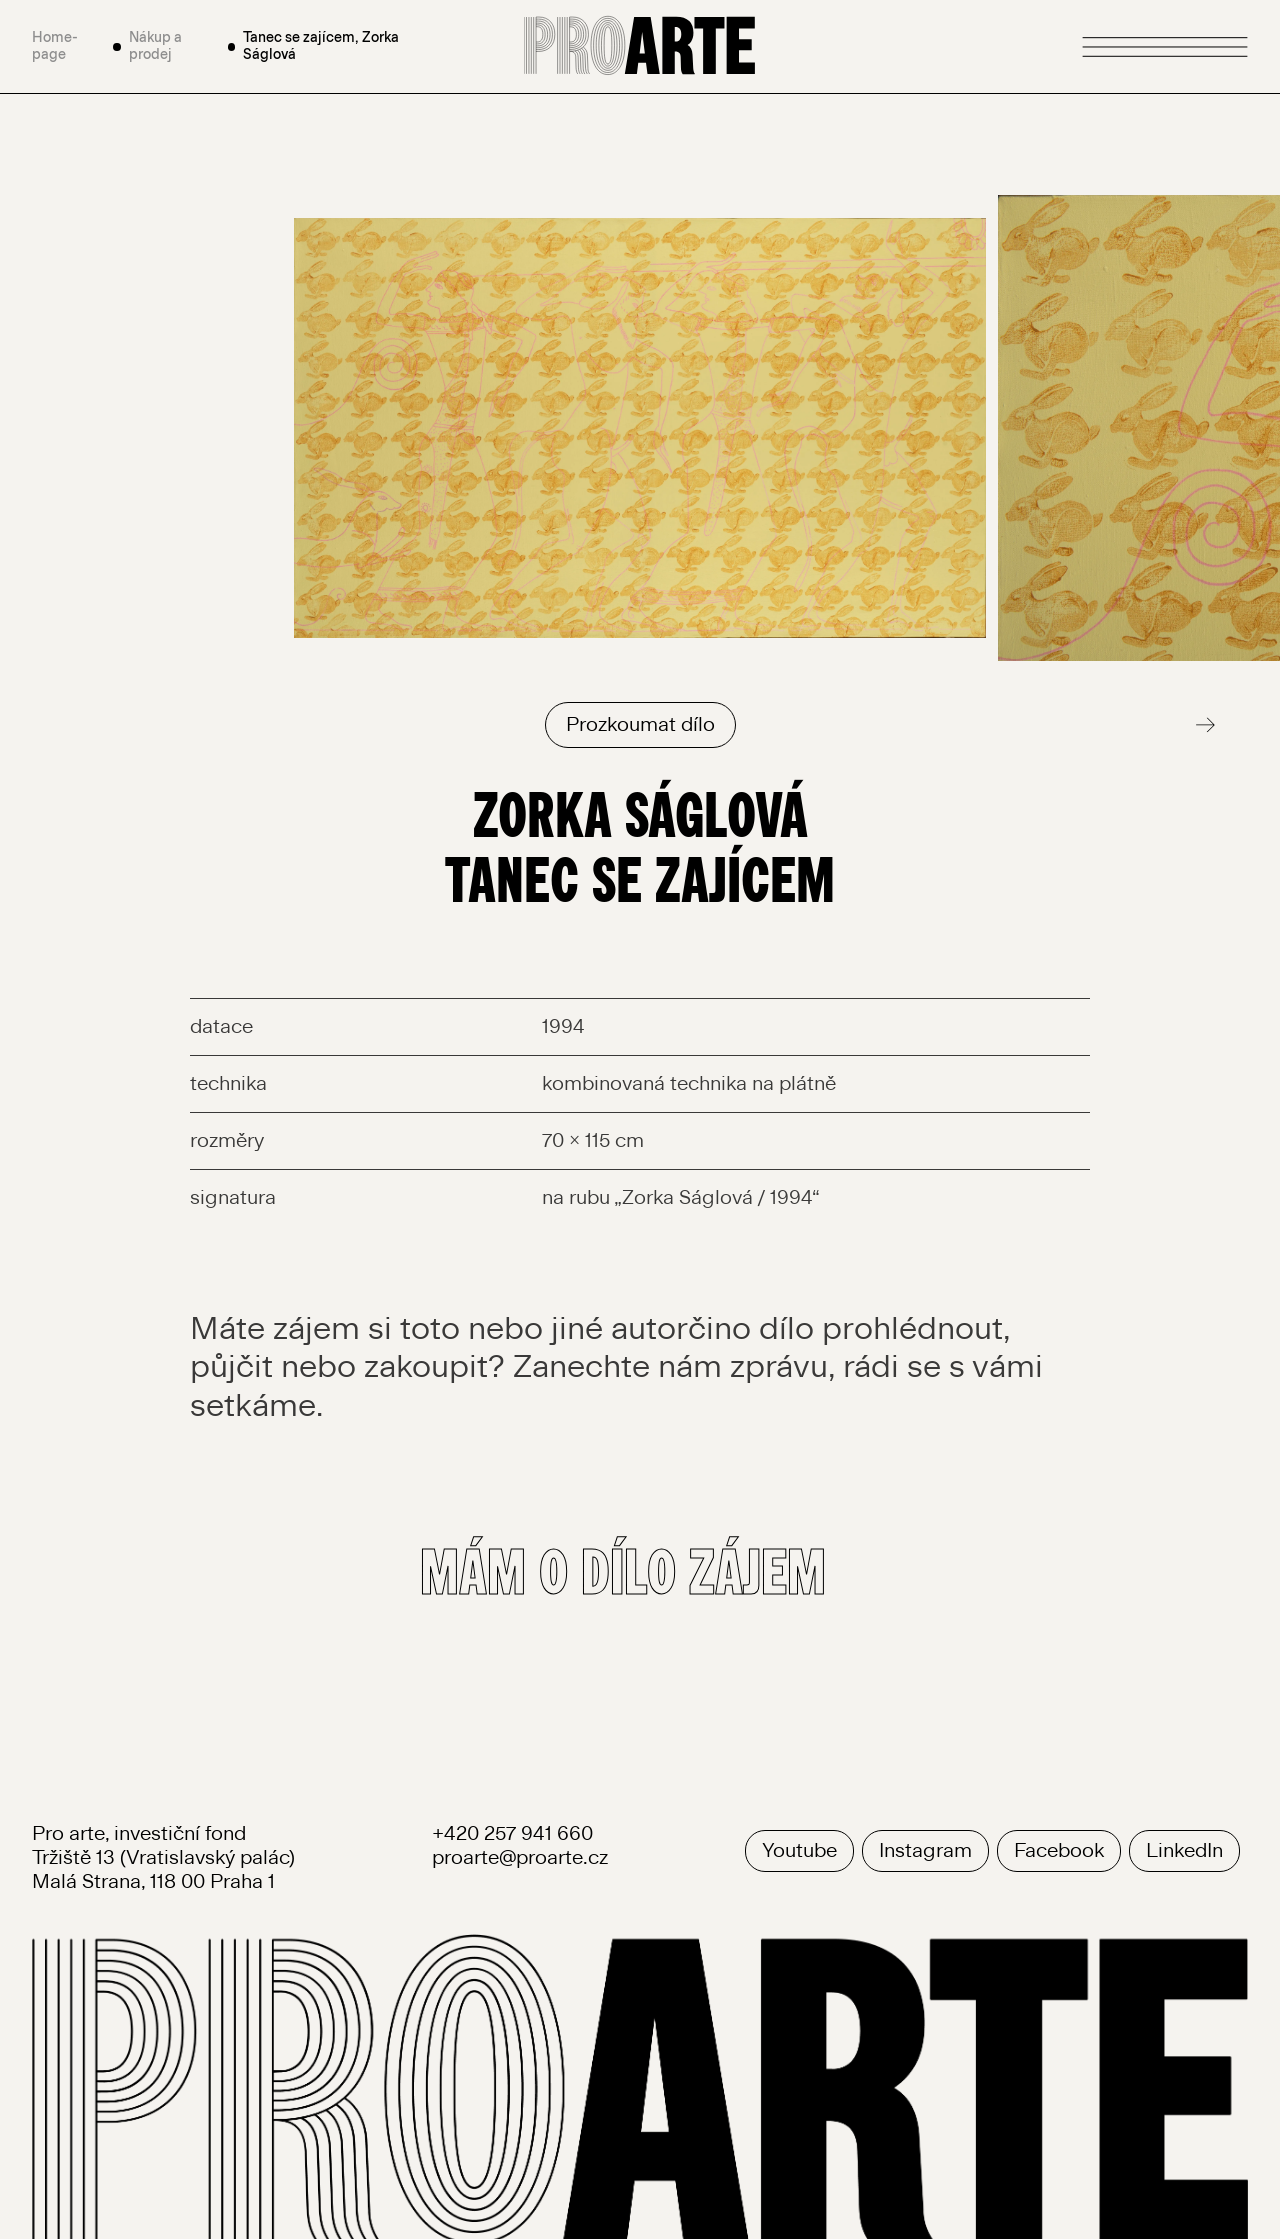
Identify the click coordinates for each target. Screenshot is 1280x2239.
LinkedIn (1184, 1851)
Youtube (799, 1851)
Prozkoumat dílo (640, 725)
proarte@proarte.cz (520, 1858)
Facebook (1059, 1851)
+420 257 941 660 (512, 1834)
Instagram (925, 1851)
